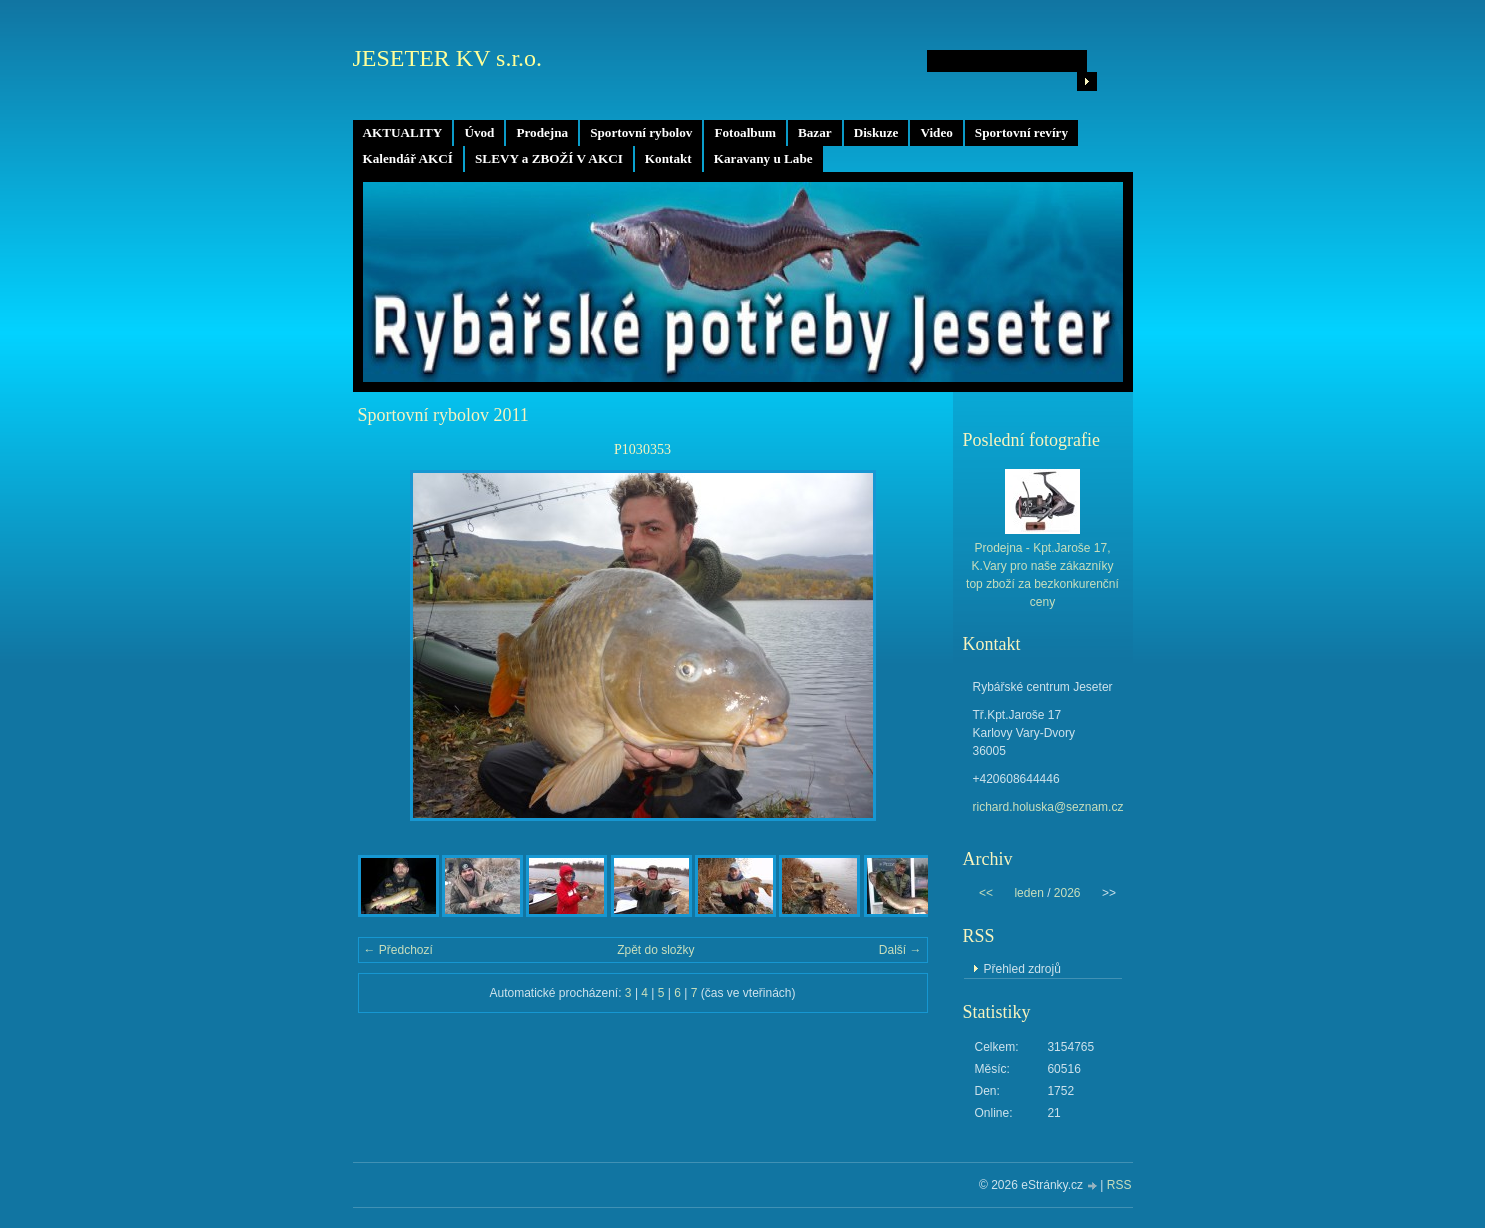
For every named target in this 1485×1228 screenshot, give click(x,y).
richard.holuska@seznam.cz (1048, 807)
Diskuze (876, 132)
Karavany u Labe (763, 158)
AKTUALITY (403, 132)
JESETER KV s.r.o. (448, 58)
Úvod (479, 132)
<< (986, 893)
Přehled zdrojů (1022, 969)
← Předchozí (398, 950)
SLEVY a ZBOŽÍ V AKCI (549, 158)
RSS (1119, 1185)
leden (1028, 893)
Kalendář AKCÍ (408, 158)
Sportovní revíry (1021, 132)
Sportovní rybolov (641, 132)
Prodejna (542, 132)
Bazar (815, 132)
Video (936, 132)
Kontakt (668, 158)
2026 (1067, 893)
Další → (900, 950)
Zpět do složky (655, 950)
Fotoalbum (745, 132)
